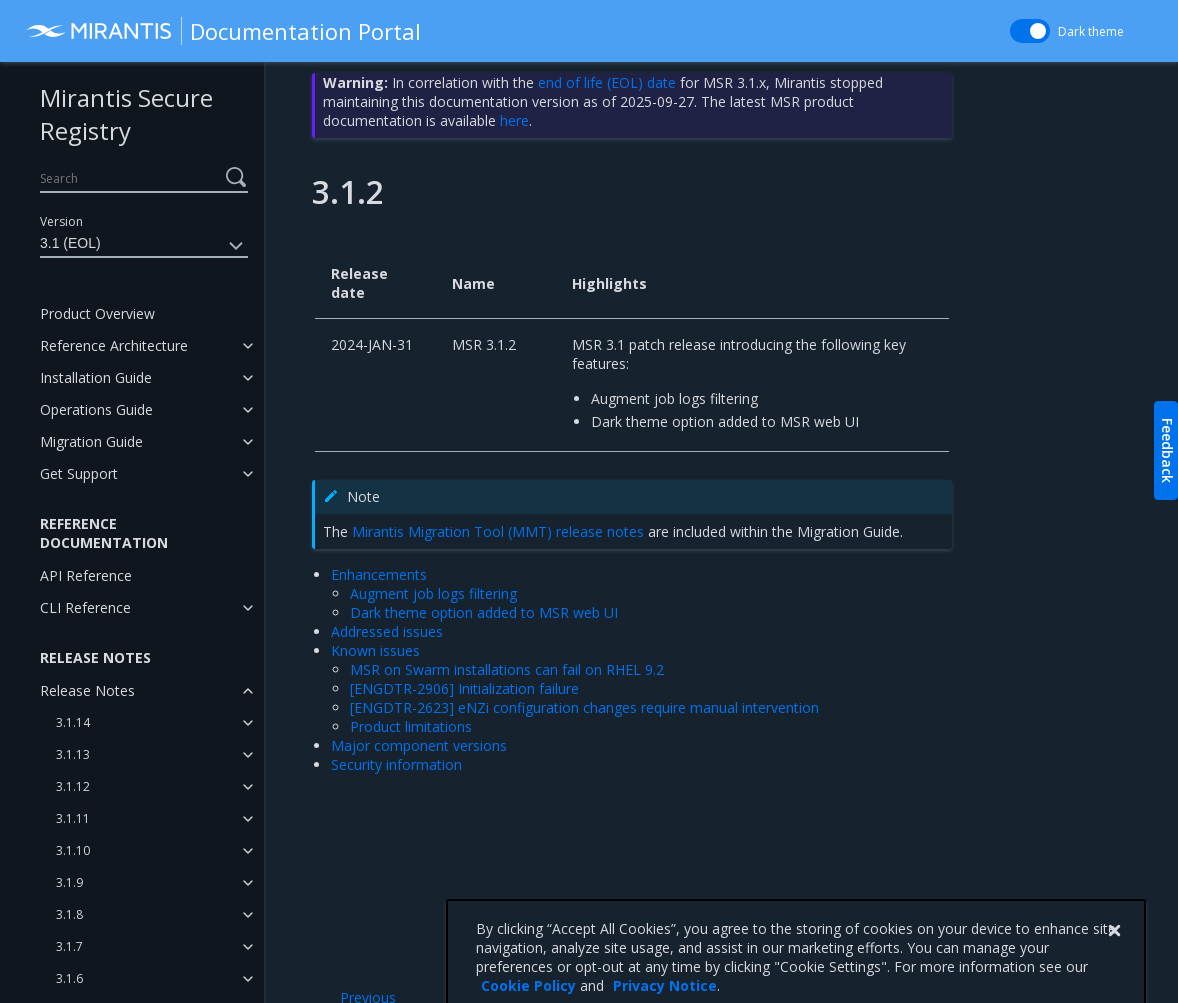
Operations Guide (96, 409)
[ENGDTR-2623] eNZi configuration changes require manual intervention (584, 707)
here (514, 120)
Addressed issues (387, 631)
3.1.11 (73, 818)
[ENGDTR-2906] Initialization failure (464, 688)
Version (61, 221)
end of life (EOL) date (607, 82)
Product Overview (97, 313)
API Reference (86, 575)
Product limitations (411, 726)
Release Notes (87, 690)
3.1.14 (73, 722)
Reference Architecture (114, 345)
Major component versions (419, 745)
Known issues (375, 650)
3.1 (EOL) (144, 246)
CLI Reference (85, 607)
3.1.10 (73, 850)
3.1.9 (69, 882)
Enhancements (379, 574)
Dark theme (1091, 31)
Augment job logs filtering (433, 593)
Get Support (79, 473)
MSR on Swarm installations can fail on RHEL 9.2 (507, 669)
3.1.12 (73, 786)
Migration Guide (91, 441)
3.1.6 (69, 978)
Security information (396, 764)
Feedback (1167, 450)
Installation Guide (96, 377)
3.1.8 (69, 914)
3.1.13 (73, 754)
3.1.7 (69, 946)
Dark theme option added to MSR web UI (484, 612)
